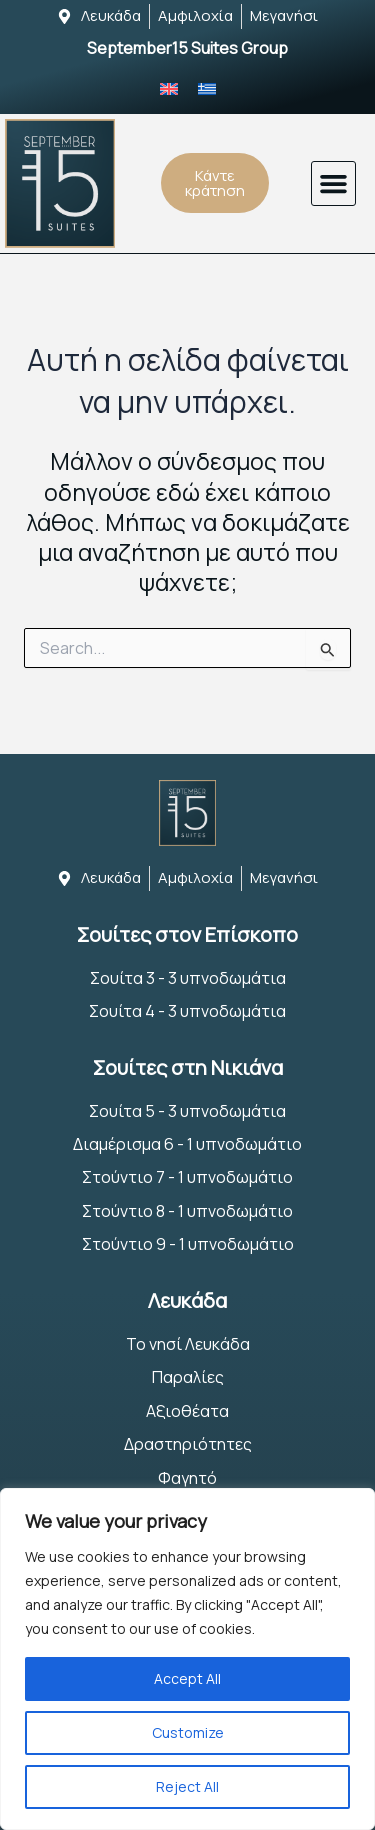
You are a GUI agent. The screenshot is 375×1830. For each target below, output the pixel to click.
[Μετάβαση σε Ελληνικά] (207, 88)
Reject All (187, 1786)
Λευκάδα (187, 1300)
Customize (188, 1732)
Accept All (187, 1678)
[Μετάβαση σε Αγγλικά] (169, 88)
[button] (334, 184)
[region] (187, 1659)
